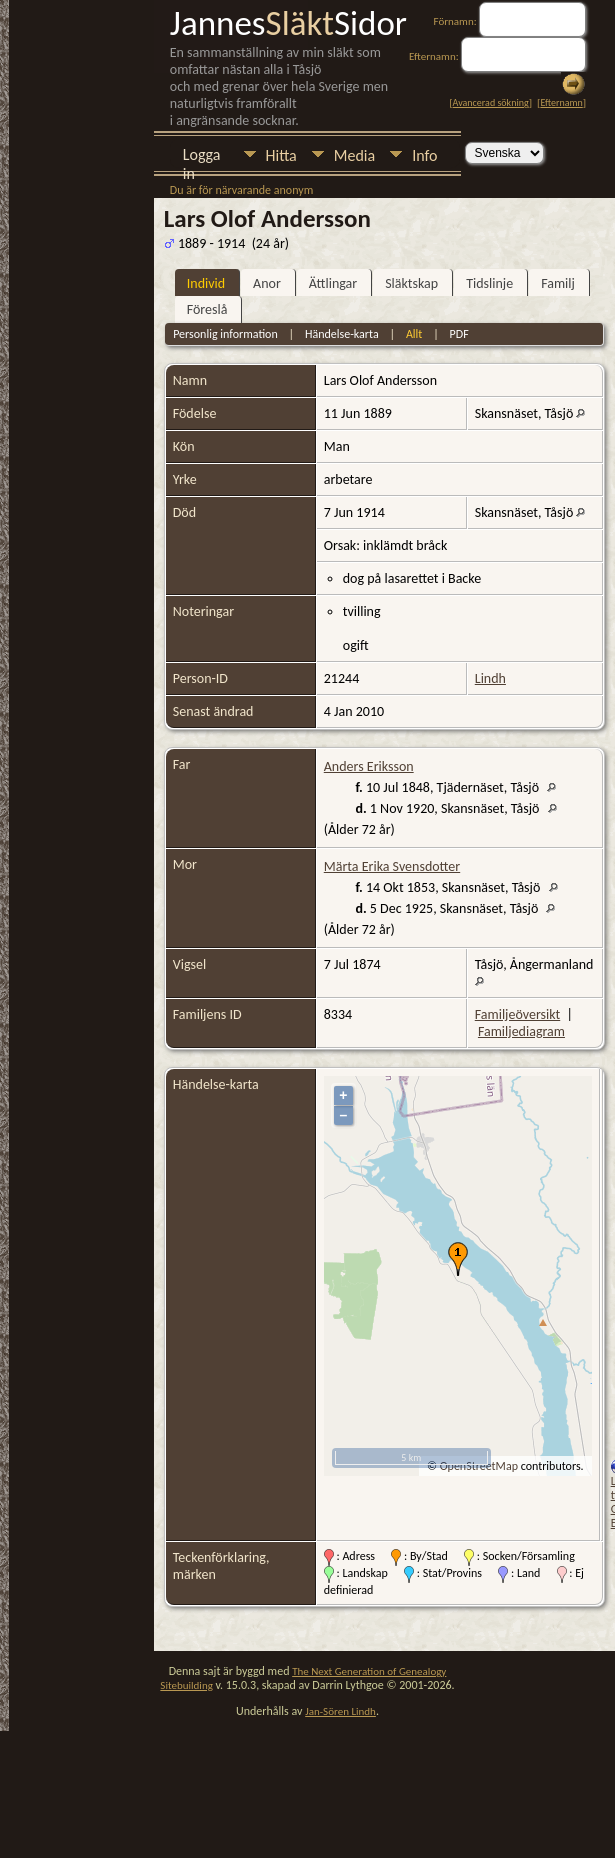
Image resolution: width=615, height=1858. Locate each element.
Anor (267, 283)
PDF (459, 334)
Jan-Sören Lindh (340, 1711)
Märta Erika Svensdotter (392, 866)
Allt (414, 334)
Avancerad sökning (491, 102)
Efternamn (561, 102)
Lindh (490, 678)
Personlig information (225, 334)
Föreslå (207, 309)
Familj (558, 283)
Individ (206, 283)
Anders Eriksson (369, 766)
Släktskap (411, 283)
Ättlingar (333, 283)
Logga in (202, 156)
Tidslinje (489, 283)
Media (354, 155)
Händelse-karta (342, 334)
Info (424, 155)
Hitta (281, 155)
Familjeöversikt (517, 1014)
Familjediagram (521, 1031)
